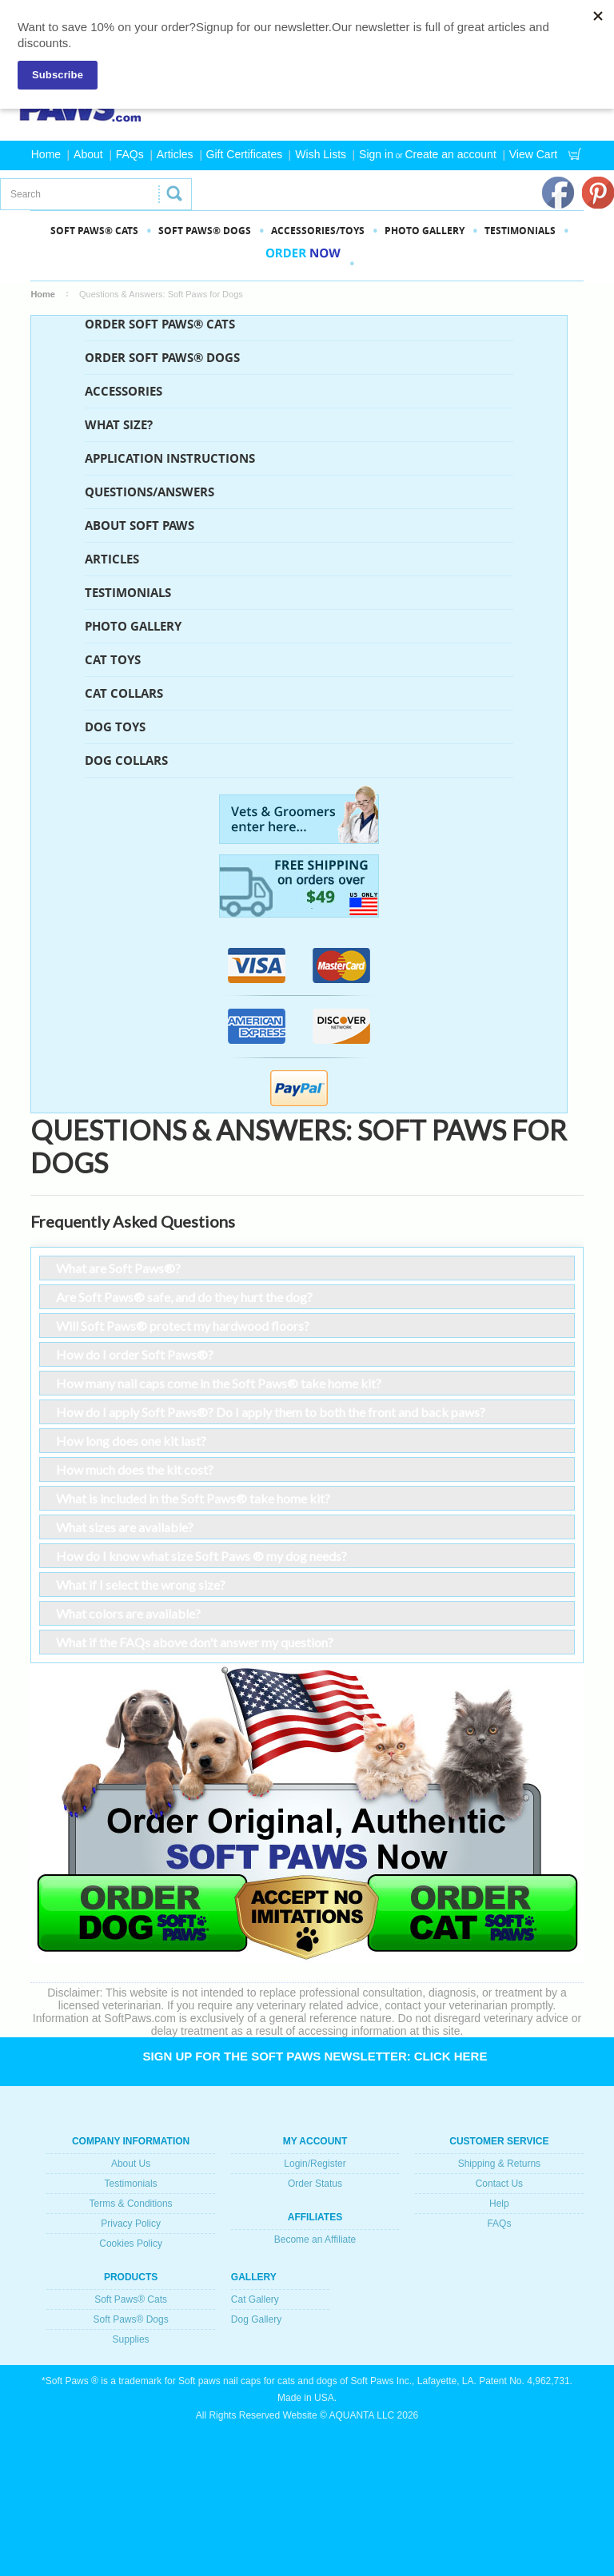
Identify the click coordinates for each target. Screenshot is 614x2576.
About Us (130, 2163)
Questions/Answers (149, 492)
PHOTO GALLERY (424, 230)
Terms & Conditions (131, 2203)
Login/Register (314, 2163)
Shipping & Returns (499, 2163)
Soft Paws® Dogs (130, 2319)
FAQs (130, 154)
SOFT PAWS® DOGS (204, 230)
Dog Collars (126, 760)
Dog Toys (115, 727)
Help (499, 2203)
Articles (175, 154)
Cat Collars (124, 693)
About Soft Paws (139, 525)
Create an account (450, 154)
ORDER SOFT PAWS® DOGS (162, 357)
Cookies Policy (130, 2243)
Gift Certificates (244, 154)
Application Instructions (170, 458)
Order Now (303, 263)
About (88, 154)
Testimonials (520, 230)
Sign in (376, 154)
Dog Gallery (256, 2319)
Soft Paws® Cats (130, 2299)
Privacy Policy (131, 2223)
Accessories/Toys (318, 230)
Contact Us (499, 2183)
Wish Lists (320, 154)
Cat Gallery (255, 2299)
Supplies (131, 2339)
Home (46, 154)
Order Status (315, 2183)
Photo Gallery (133, 626)
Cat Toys (113, 659)
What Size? (119, 424)
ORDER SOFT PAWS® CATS (160, 324)
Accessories (123, 391)
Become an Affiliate (315, 2239)
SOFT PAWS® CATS (94, 230)
